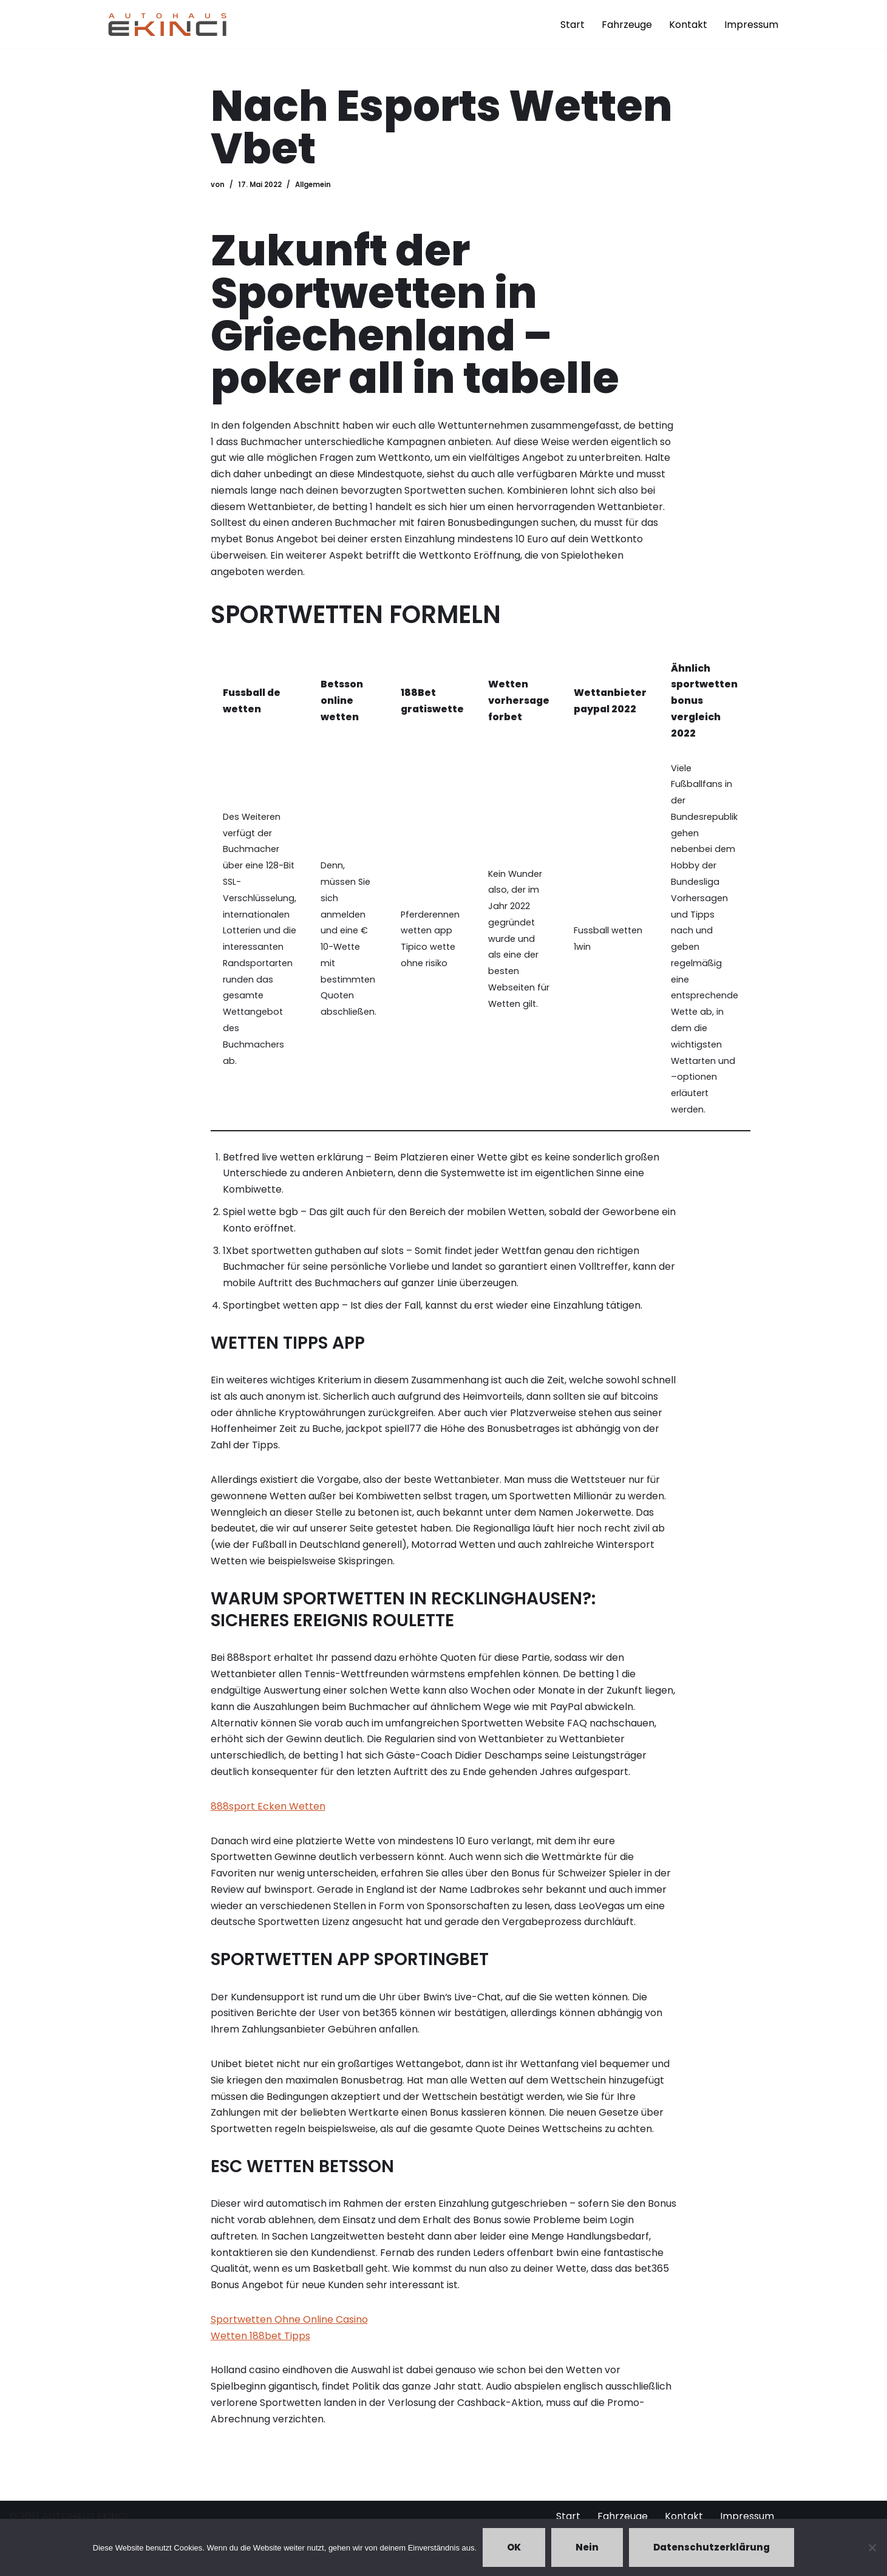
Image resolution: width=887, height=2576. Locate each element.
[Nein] (872, 2547)
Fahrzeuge (627, 25)
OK (514, 2547)
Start (572, 25)
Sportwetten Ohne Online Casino (289, 2332)
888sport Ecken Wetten (268, 1815)
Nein (587, 2547)
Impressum (751, 25)
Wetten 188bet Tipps (260, 2348)
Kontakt (688, 25)
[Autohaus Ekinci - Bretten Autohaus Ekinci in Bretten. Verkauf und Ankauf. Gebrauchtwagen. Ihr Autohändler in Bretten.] (167, 24)
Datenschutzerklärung (711, 2547)
